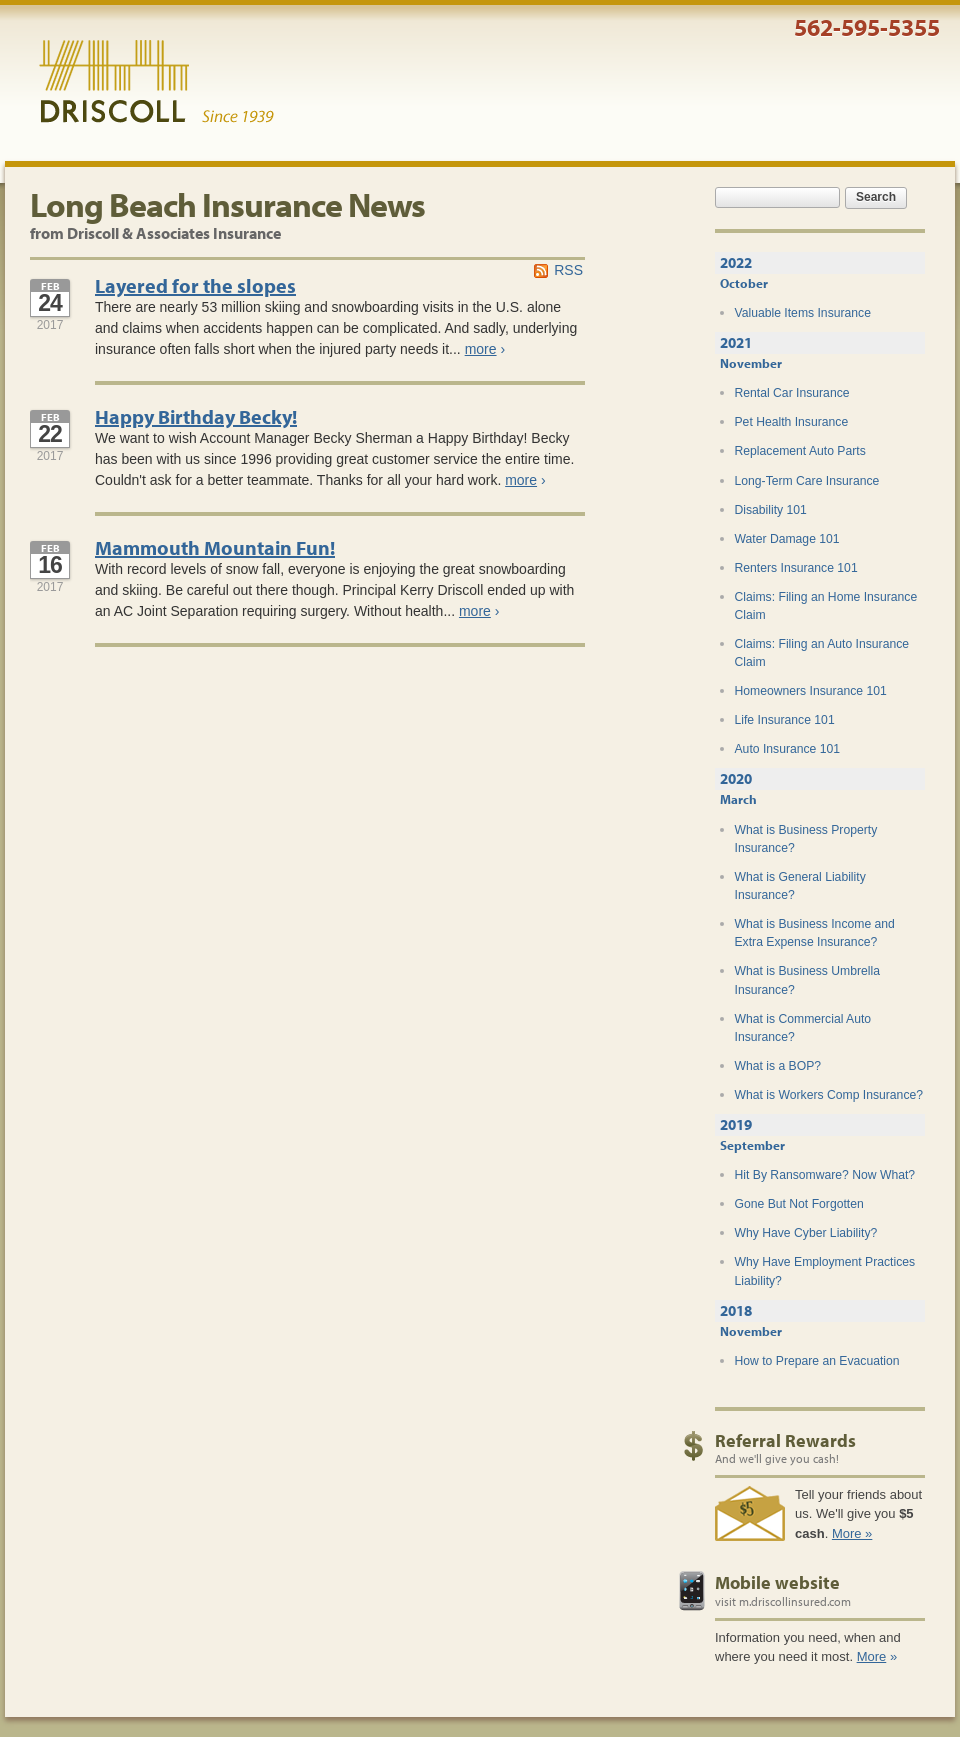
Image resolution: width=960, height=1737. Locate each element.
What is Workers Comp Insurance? (829, 1095)
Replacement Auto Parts (800, 451)
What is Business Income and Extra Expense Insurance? (815, 933)
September (752, 1145)
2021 (736, 342)
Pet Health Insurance (792, 422)
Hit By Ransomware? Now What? (825, 1175)
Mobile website (777, 1582)
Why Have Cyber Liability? (806, 1233)
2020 (736, 778)
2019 (736, 1124)
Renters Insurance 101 (796, 568)
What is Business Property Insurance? (806, 839)
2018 (736, 1310)
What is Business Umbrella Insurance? (807, 980)
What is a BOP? (778, 1066)
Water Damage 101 (787, 539)
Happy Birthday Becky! (196, 416)
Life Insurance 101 (785, 720)
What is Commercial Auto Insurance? (803, 1028)
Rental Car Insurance (792, 393)
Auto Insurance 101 (788, 749)
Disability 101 (771, 510)
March (738, 799)
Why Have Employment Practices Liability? (825, 1271)
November (751, 363)
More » (852, 1533)
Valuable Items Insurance (803, 313)
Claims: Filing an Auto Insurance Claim (822, 653)
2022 (736, 262)
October (744, 283)
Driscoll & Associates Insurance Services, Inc (156, 82)
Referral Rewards (785, 1440)
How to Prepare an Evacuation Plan (817, 1370)
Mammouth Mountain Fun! (215, 547)
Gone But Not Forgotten (799, 1204)
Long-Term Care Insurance (807, 481)
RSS (568, 270)
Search (876, 197)
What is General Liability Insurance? (800, 886)
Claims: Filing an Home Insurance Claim (826, 606)
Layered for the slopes (195, 285)
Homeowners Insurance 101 (811, 691)
